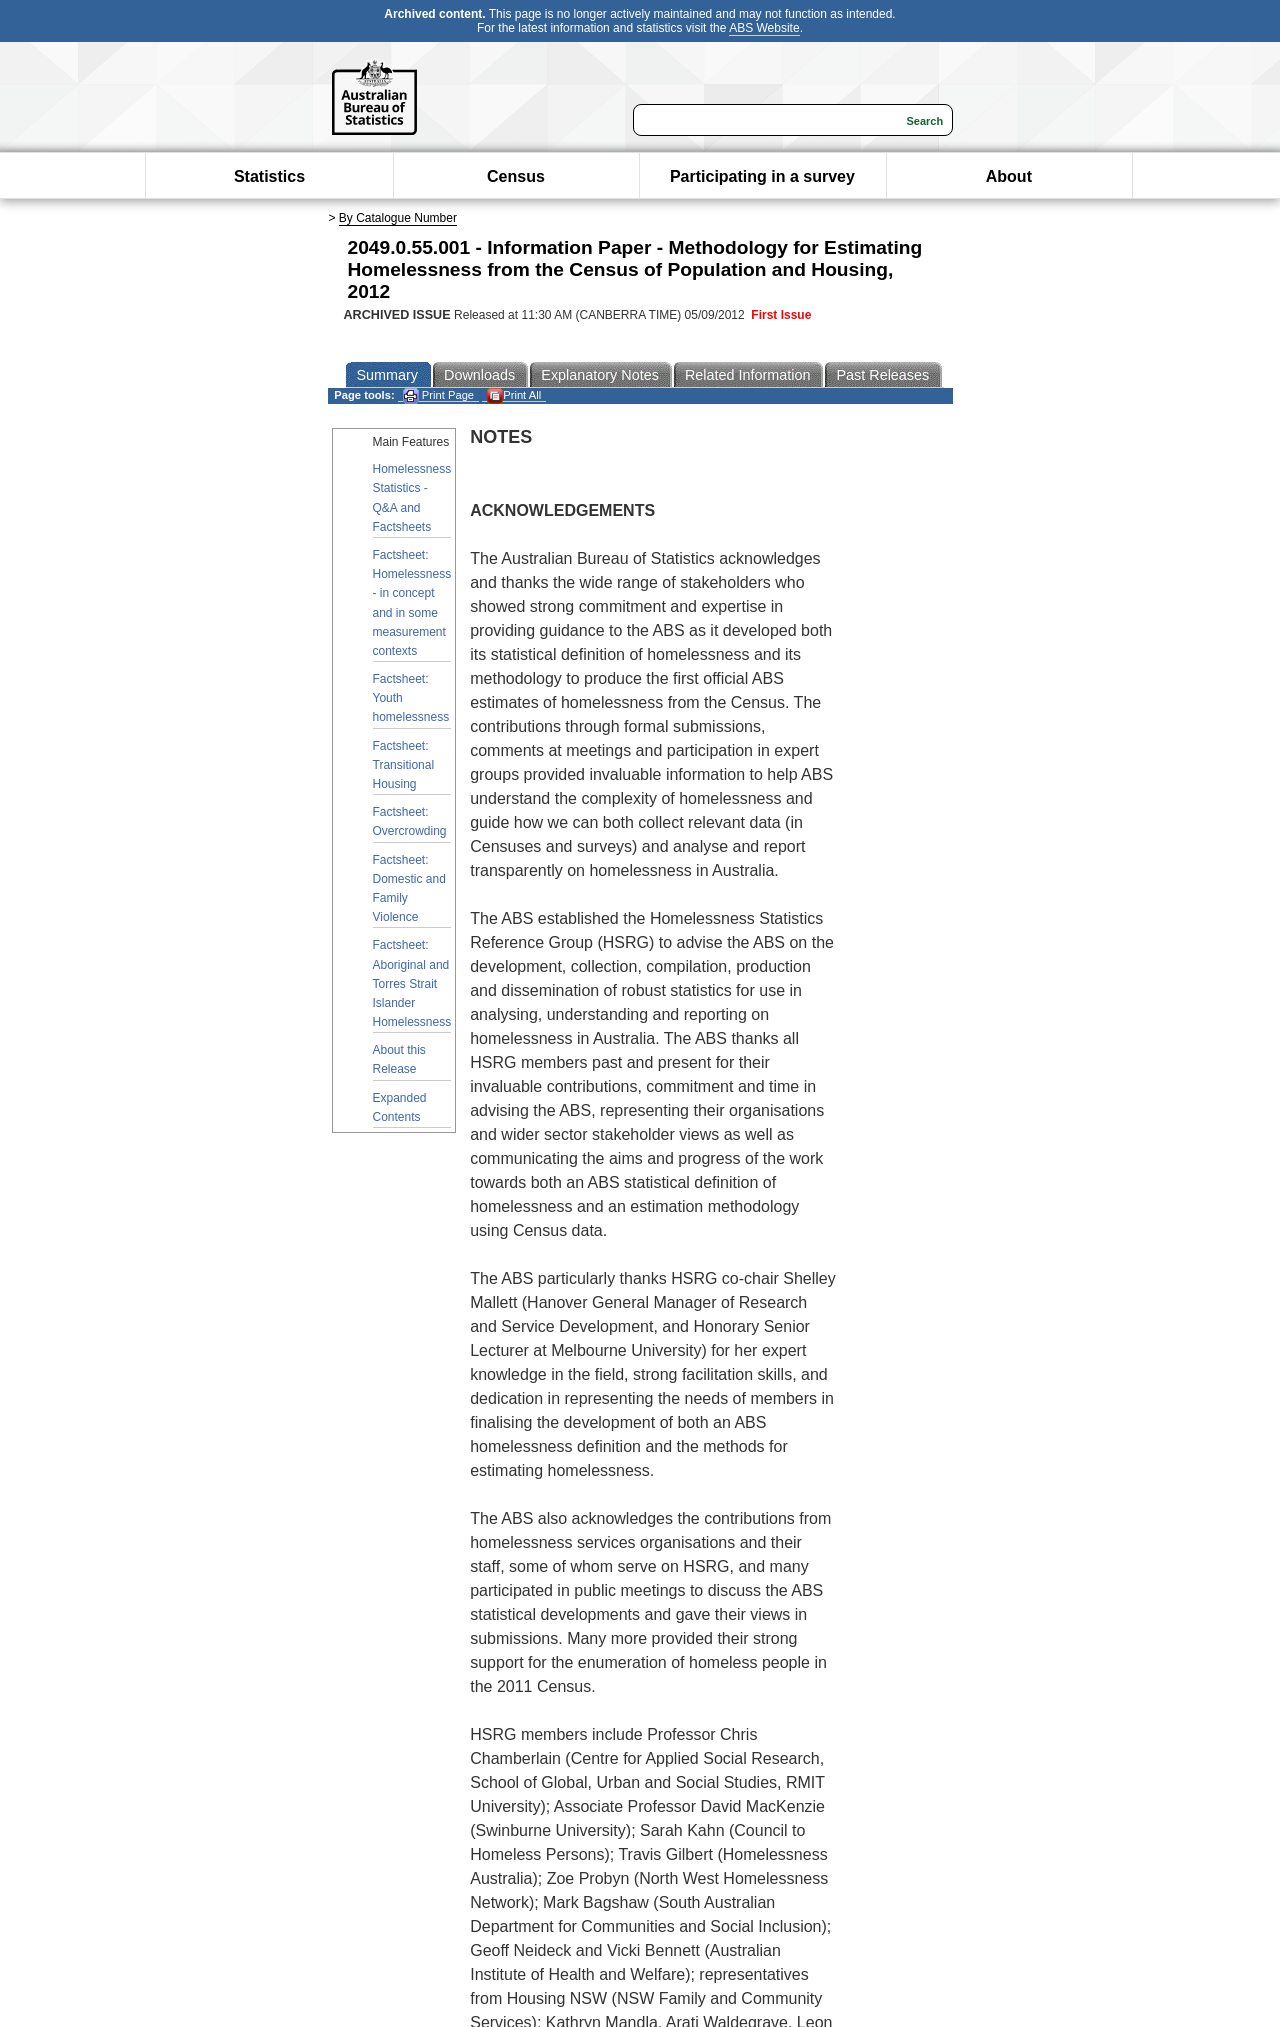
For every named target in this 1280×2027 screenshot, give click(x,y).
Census (516, 176)
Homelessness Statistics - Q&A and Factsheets (412, 498)
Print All (514, 395)
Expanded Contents (400, 1107)
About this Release (399, 1059)
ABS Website (764, 28)
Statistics (269, 176)
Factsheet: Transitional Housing (404, 765)
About (1009, 176)
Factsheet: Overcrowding (410, 821)
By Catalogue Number (398, 218)
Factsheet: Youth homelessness (411, 698)
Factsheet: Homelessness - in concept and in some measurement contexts (412, 603)
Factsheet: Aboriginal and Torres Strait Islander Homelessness (412, 983)
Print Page (438, 395)
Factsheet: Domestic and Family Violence (409, 889)
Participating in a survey (762, 176)
